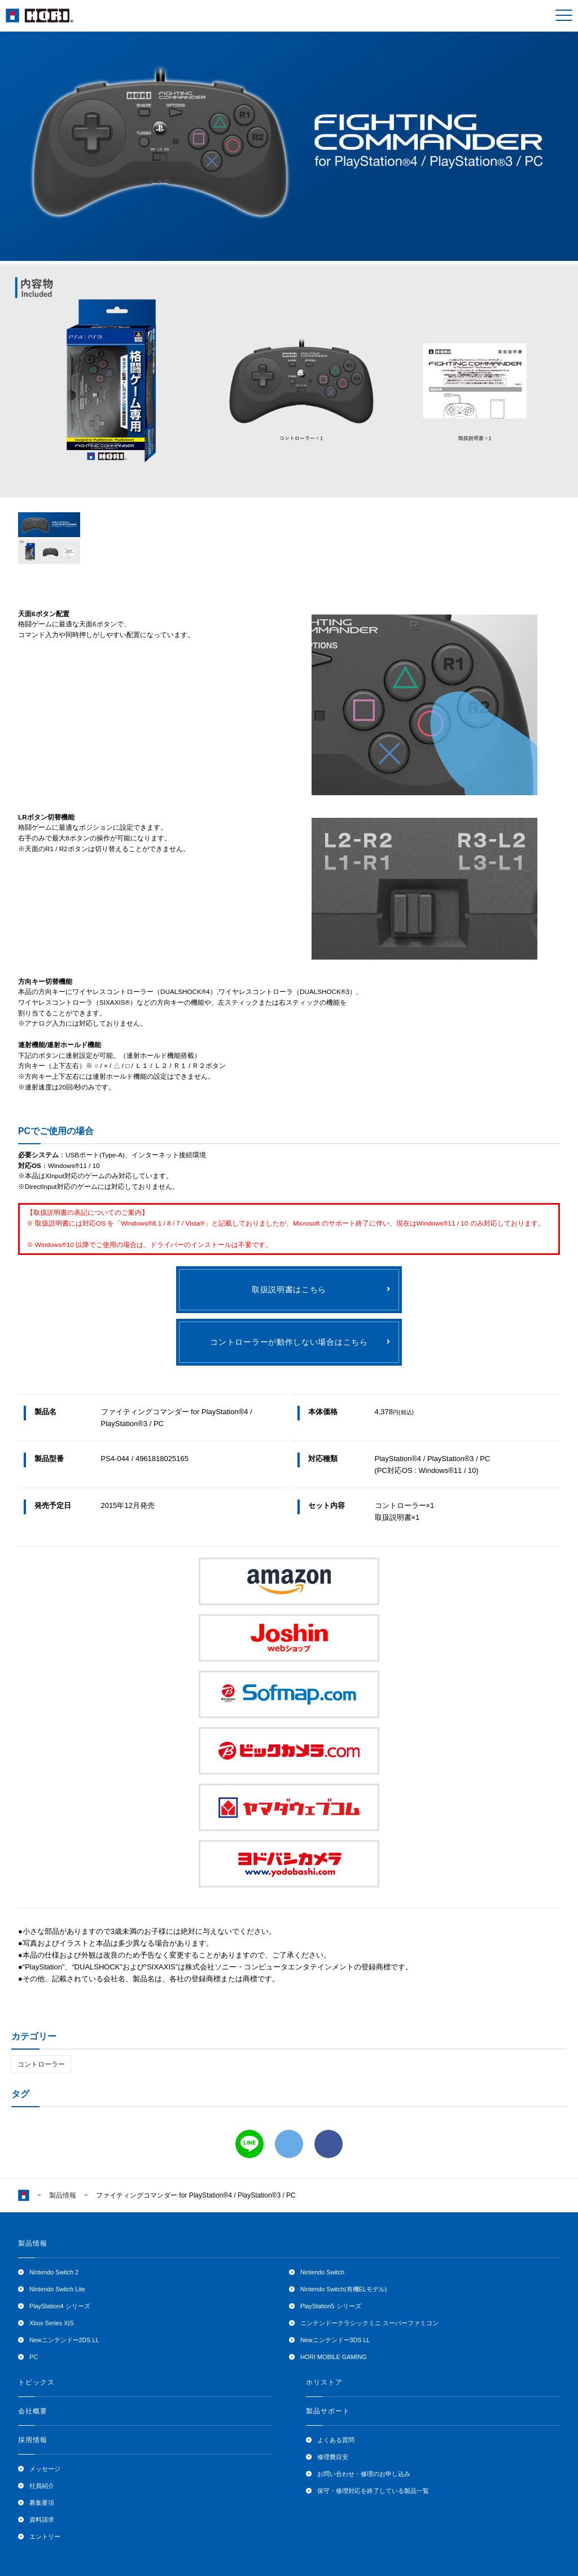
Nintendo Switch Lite (57, 2289)
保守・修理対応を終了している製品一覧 (373, 2490)
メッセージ (44, 2468)
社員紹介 (41, 2485)
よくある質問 (335, 2439)
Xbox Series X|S (51, 2323)
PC (33, 2356)
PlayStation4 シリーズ (59, 2306)
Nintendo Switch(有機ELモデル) (343, 2289)
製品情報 (62, 2195)
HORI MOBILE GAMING (333, 2356)
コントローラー (41, 2064)
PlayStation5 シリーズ (330, 2306)
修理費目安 (332, 2456)
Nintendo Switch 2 (53, 2272)
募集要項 (41, 2502)
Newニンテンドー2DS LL (64, 2340)
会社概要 (32, 2411)
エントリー (44, 2536)
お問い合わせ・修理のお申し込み (363, 2473)
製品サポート (328, 2411)
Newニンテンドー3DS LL (335, 2340)
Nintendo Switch (322, 2272)
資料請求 (41, 2519)
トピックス (36, 2382)
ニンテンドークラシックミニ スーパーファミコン (369, 2323)
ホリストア (324, 2382)
